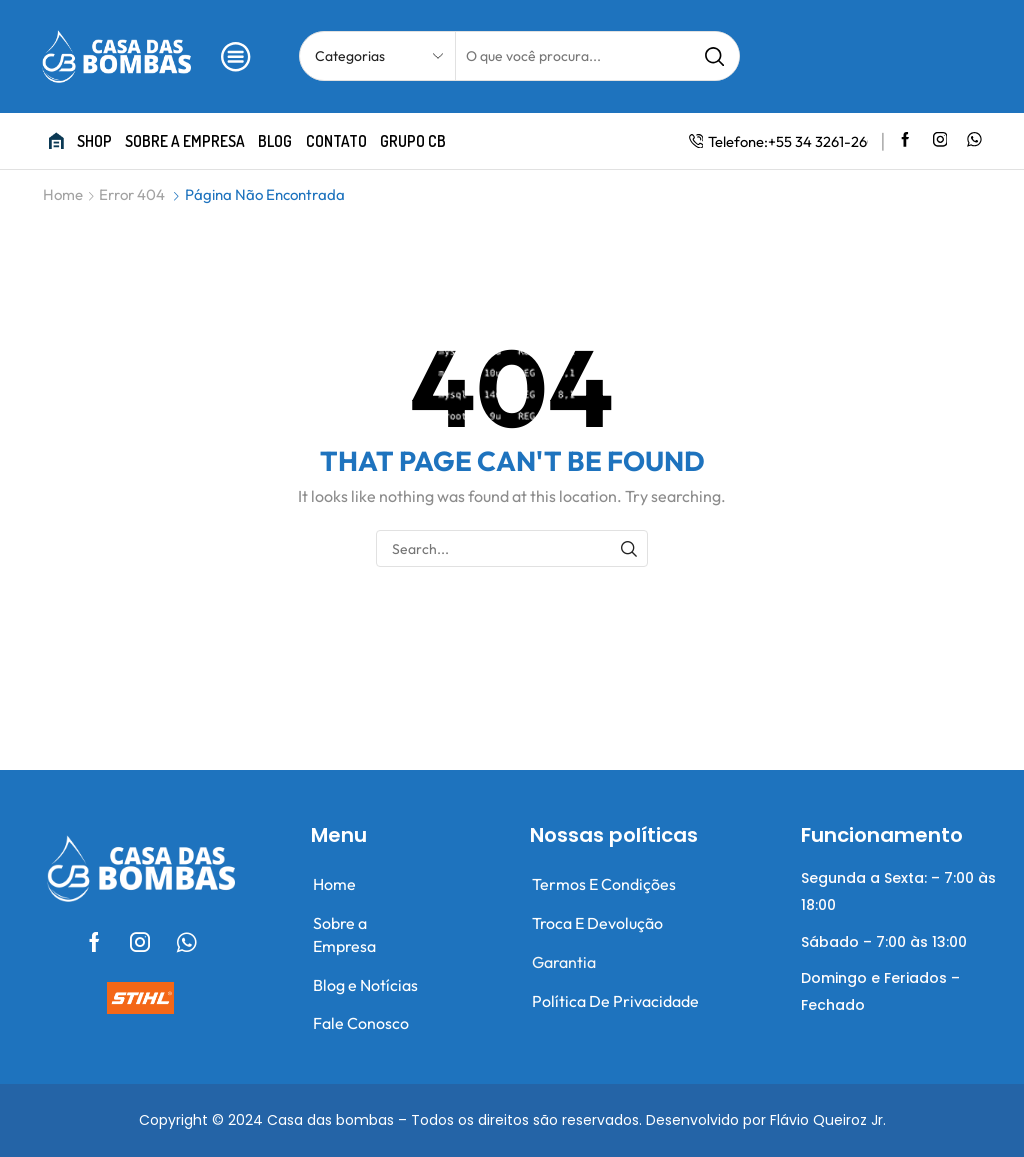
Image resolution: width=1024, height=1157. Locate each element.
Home (63, 194)
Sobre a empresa (185, 141)
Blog (275, 141)
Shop (94, 141)
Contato (336, 141)
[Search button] (715, 56)
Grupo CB (413, 141)
